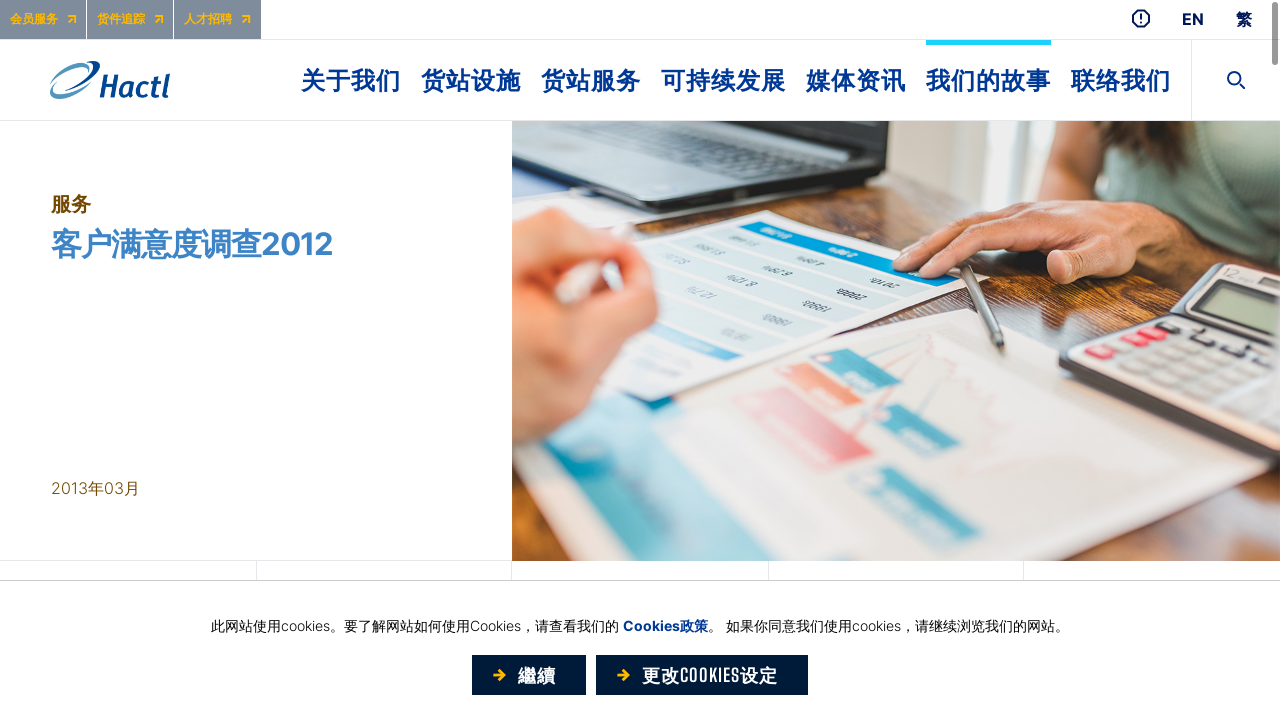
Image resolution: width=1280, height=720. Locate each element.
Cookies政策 (665, 625)
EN (1193, 19)
